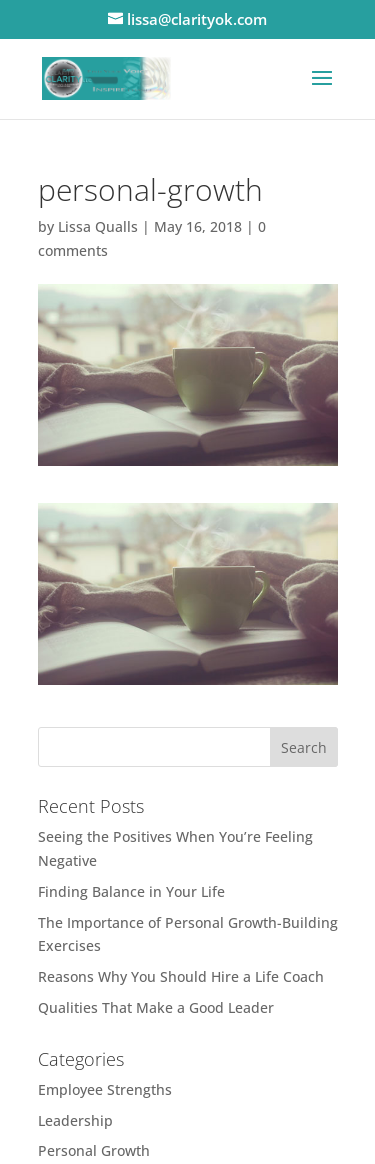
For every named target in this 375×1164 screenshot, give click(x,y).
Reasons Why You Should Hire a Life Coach (181, 976)
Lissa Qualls (98, 226)
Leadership (75, 1120)
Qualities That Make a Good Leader (156, 1007)
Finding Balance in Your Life (131, 891)
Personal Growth (94, 1150)
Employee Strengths (105, 1089)
